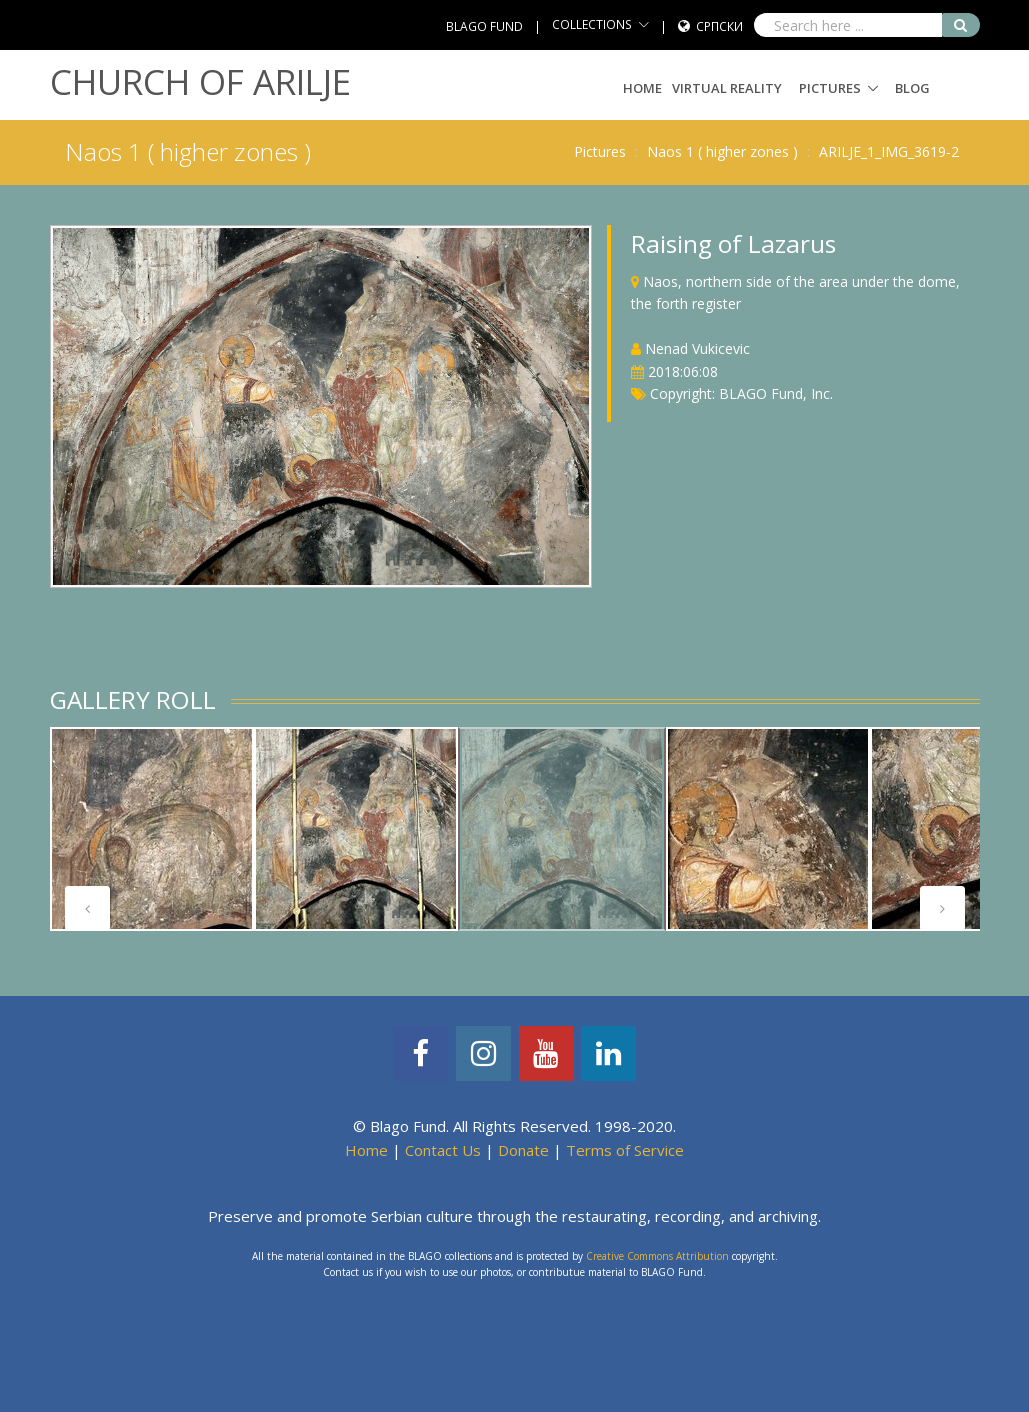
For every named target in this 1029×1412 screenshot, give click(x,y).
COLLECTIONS (592, 24)
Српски (719, 26)
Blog (912, 88)
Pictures (830, 88)
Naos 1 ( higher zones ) (722, 151)
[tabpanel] (152, 829)
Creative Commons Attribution (657, 1256)
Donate (523, 1150)
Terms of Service (625, 1150)
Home (642, 88)
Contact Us (443, 1150)
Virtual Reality (727, 88)
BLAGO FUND (484, 26)
